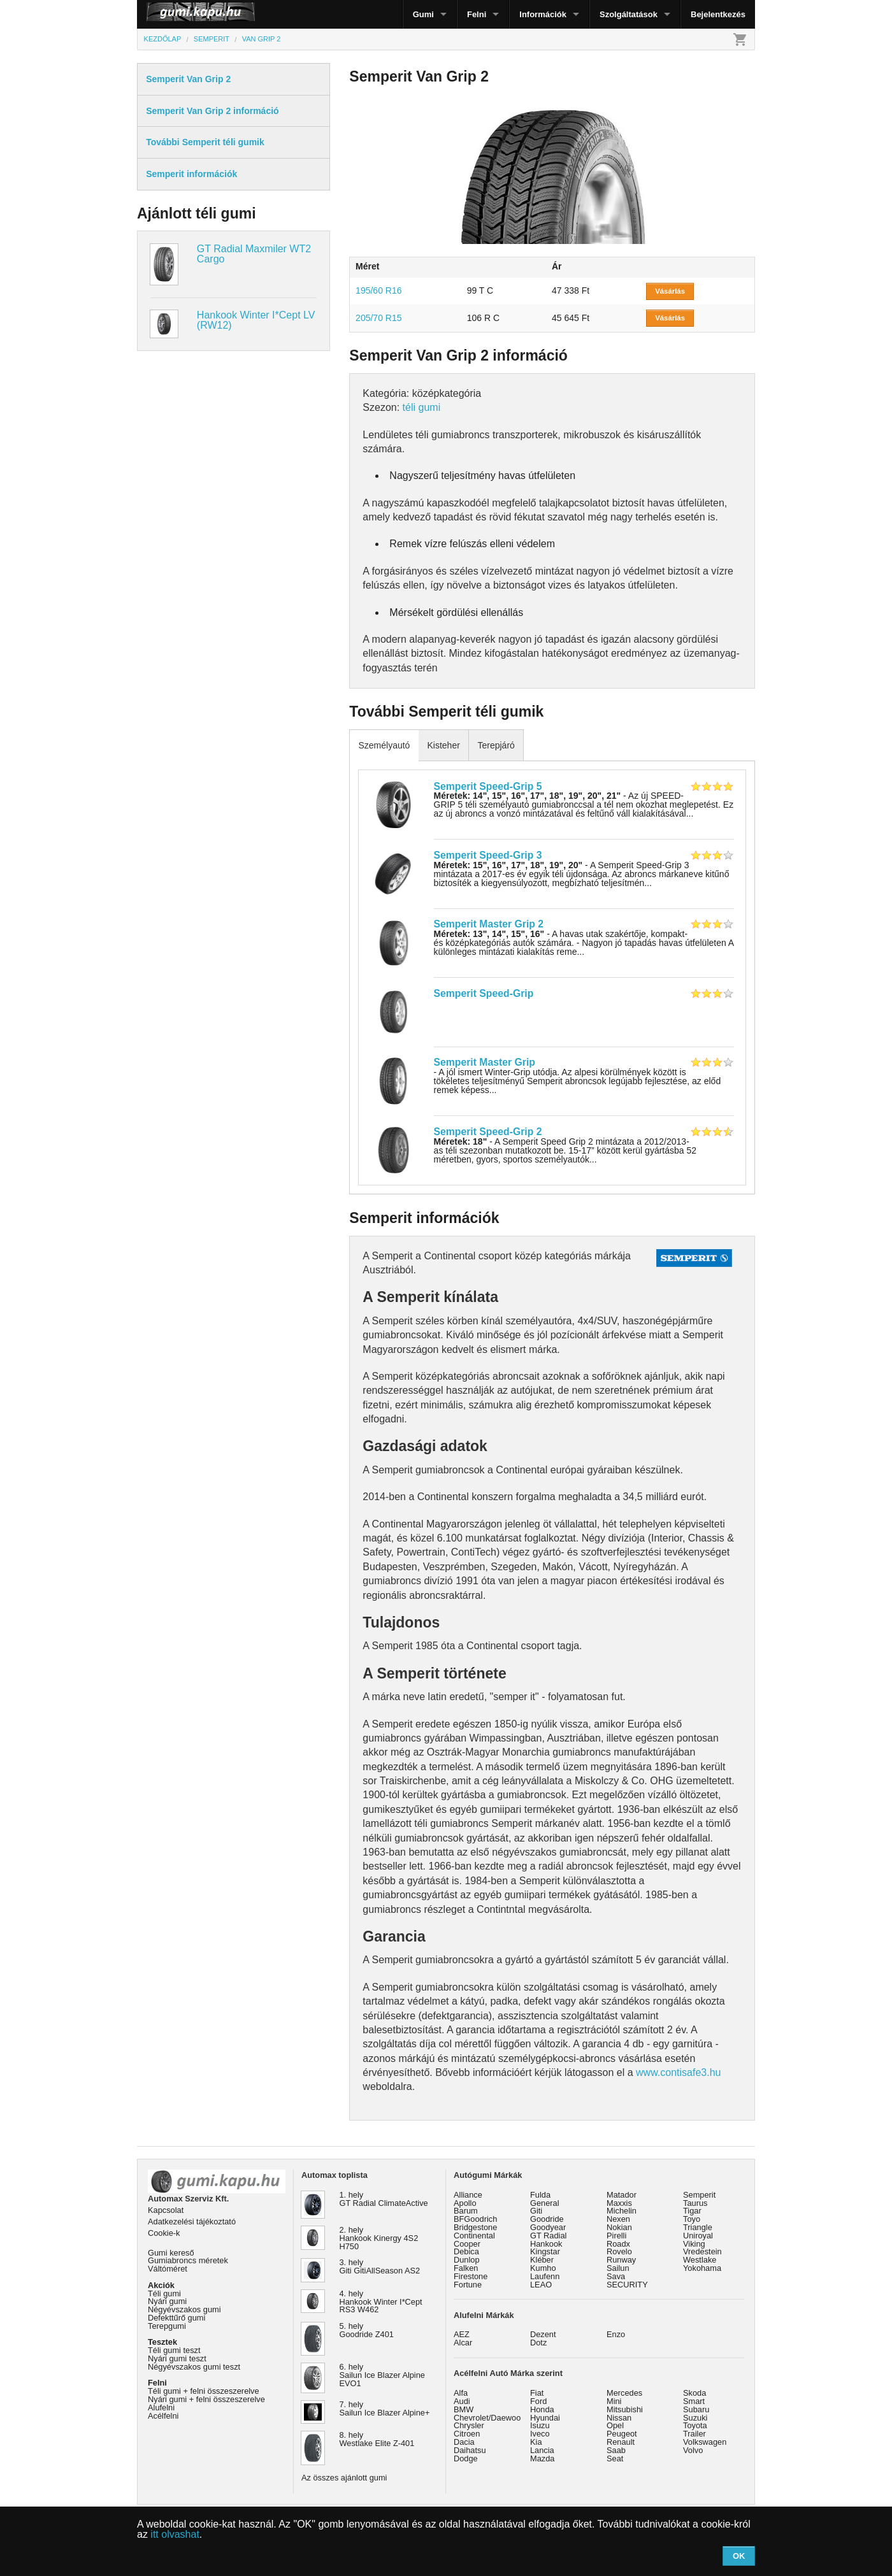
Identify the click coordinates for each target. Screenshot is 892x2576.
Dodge (466, 2458)
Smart (694, 2401)
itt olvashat (174, 2534)
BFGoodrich (475, 2219)
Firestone (470, 2276)
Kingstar (545, 2251)
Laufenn (544, 2276)
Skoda (694, 2393)
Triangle (697, 2227)
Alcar (463, 2342)
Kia (536, 2442)
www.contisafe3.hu (678, 2072)
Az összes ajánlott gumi (344, 2477)
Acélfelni (163, 2416)
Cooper (467, 2244)
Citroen (467, 2433)
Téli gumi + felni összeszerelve (203, 2391)
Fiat (536, 2393)
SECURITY (627, 2284)
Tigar (692, 2210)
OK (739, 2556)
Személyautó (384, 745)
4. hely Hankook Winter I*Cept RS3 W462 (381, 2302)
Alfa (461, 2393)
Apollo (465, 2203)
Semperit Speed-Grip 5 (488, 786)
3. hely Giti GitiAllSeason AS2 (380, 2266)
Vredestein (702, 2251)
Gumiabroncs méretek (188, 2260)
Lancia (542, 2450)
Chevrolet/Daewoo (487, 2417)
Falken (466, 2268)
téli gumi (422, 407)
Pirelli (616, 2235)
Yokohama (702, 2268)
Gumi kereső (171, 2253)
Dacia (464, 2442)
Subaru (696, 2409)
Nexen (618, 2219)
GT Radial (548, 2235)
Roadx (618, 2244)
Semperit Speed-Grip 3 (488, 855)
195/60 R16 (378, 290)
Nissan (619, 2417)
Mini (614, 2401)
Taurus (695, 2203)
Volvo (693, 2450)
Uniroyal (698, 2235)
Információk (542, 14)
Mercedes (624, 2393)
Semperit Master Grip (484, 1062)
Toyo (691, 2219)
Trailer (694, 2433)
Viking (694, 2244)
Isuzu (540, 2425)
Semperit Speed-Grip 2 (488, 1131)
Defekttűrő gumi (176, 2317)
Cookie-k (164, 2233)
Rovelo (619, 2251)
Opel (615, 2425)
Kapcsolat (165, 2210)
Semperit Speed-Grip (484, 993)
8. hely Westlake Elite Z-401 (377, 2439)
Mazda (542, 2458)
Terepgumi (167, 2326)
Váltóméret (167, 2268)
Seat (615, 2458)
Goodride (547, 2219)
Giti (536, 2210)
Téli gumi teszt (174, 2350)
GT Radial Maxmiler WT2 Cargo (254, 253)
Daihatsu (470, 2450)
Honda (542, 2409)
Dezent (543, 2334)
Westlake (699, 2260)
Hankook (546, 2244)
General (544, 2203)
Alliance (468, 2195)
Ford (538, 2401)
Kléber (542, 2260)
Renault (621, 2442)
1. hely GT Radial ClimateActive (384, 2199)
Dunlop (467, 2260)
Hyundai (545, 2417)
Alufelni (161, 2407)
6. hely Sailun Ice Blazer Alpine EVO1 (382, 2375)
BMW (463, 2409)
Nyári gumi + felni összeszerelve (206, 2399)
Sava (616, 2276)
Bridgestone (475, 2227)
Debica (466, 2251)
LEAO (541, 2284)
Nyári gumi (167, 2301)
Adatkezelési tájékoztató (192, 2221)
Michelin (622, 2210)
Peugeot (622, 2433)
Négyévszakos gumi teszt (194, 2367)
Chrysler (469, 2425)
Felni (476, 14)
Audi (462, 2401)
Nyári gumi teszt (177, 2358)
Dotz (538, 2342)
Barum (466, 2210)
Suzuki (695, 2417)
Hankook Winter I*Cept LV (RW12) (256, 320)
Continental (474, 2235)
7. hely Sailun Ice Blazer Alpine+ (385, 2408)
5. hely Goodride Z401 (367, 2330)
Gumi (423, 14)
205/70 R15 (378, 318)
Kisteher (443, 745)
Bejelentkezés (718, 14)
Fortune (468, 2284)
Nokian (619, 2227)
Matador (622, 2195)
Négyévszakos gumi (184, 2309)
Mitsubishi (625, 2409)
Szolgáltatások (629, 14)
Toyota (695, 2425)
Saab (616, 2450)
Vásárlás (670, 291)
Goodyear (548, 2227)
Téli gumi (164, 2293)
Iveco (540, 2433)
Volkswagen (704, 2442)
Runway (621, 2260)
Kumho (543, 2268)
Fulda (540, 2195)
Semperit (699, 2195)
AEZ (462, 2334)
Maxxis (619, 2203)
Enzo (616, 2334)
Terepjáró (495, 745)
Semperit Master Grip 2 (488, 924)
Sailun (618, 2268)
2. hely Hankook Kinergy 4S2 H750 (379, 2238)
